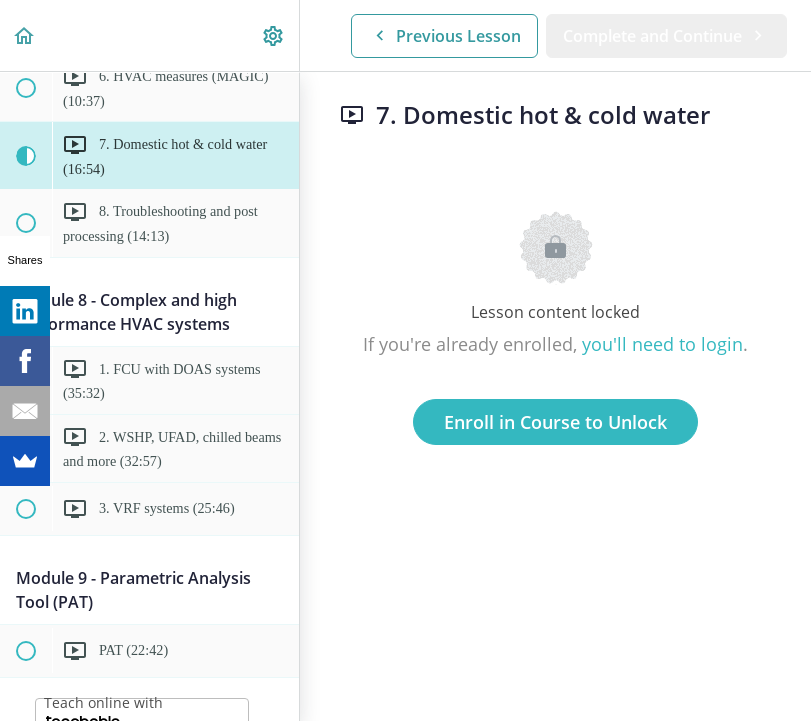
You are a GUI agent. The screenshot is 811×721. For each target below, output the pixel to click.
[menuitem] (274, 35)
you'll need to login (662, 344)
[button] (25, 35)
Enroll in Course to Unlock (555, 422)
